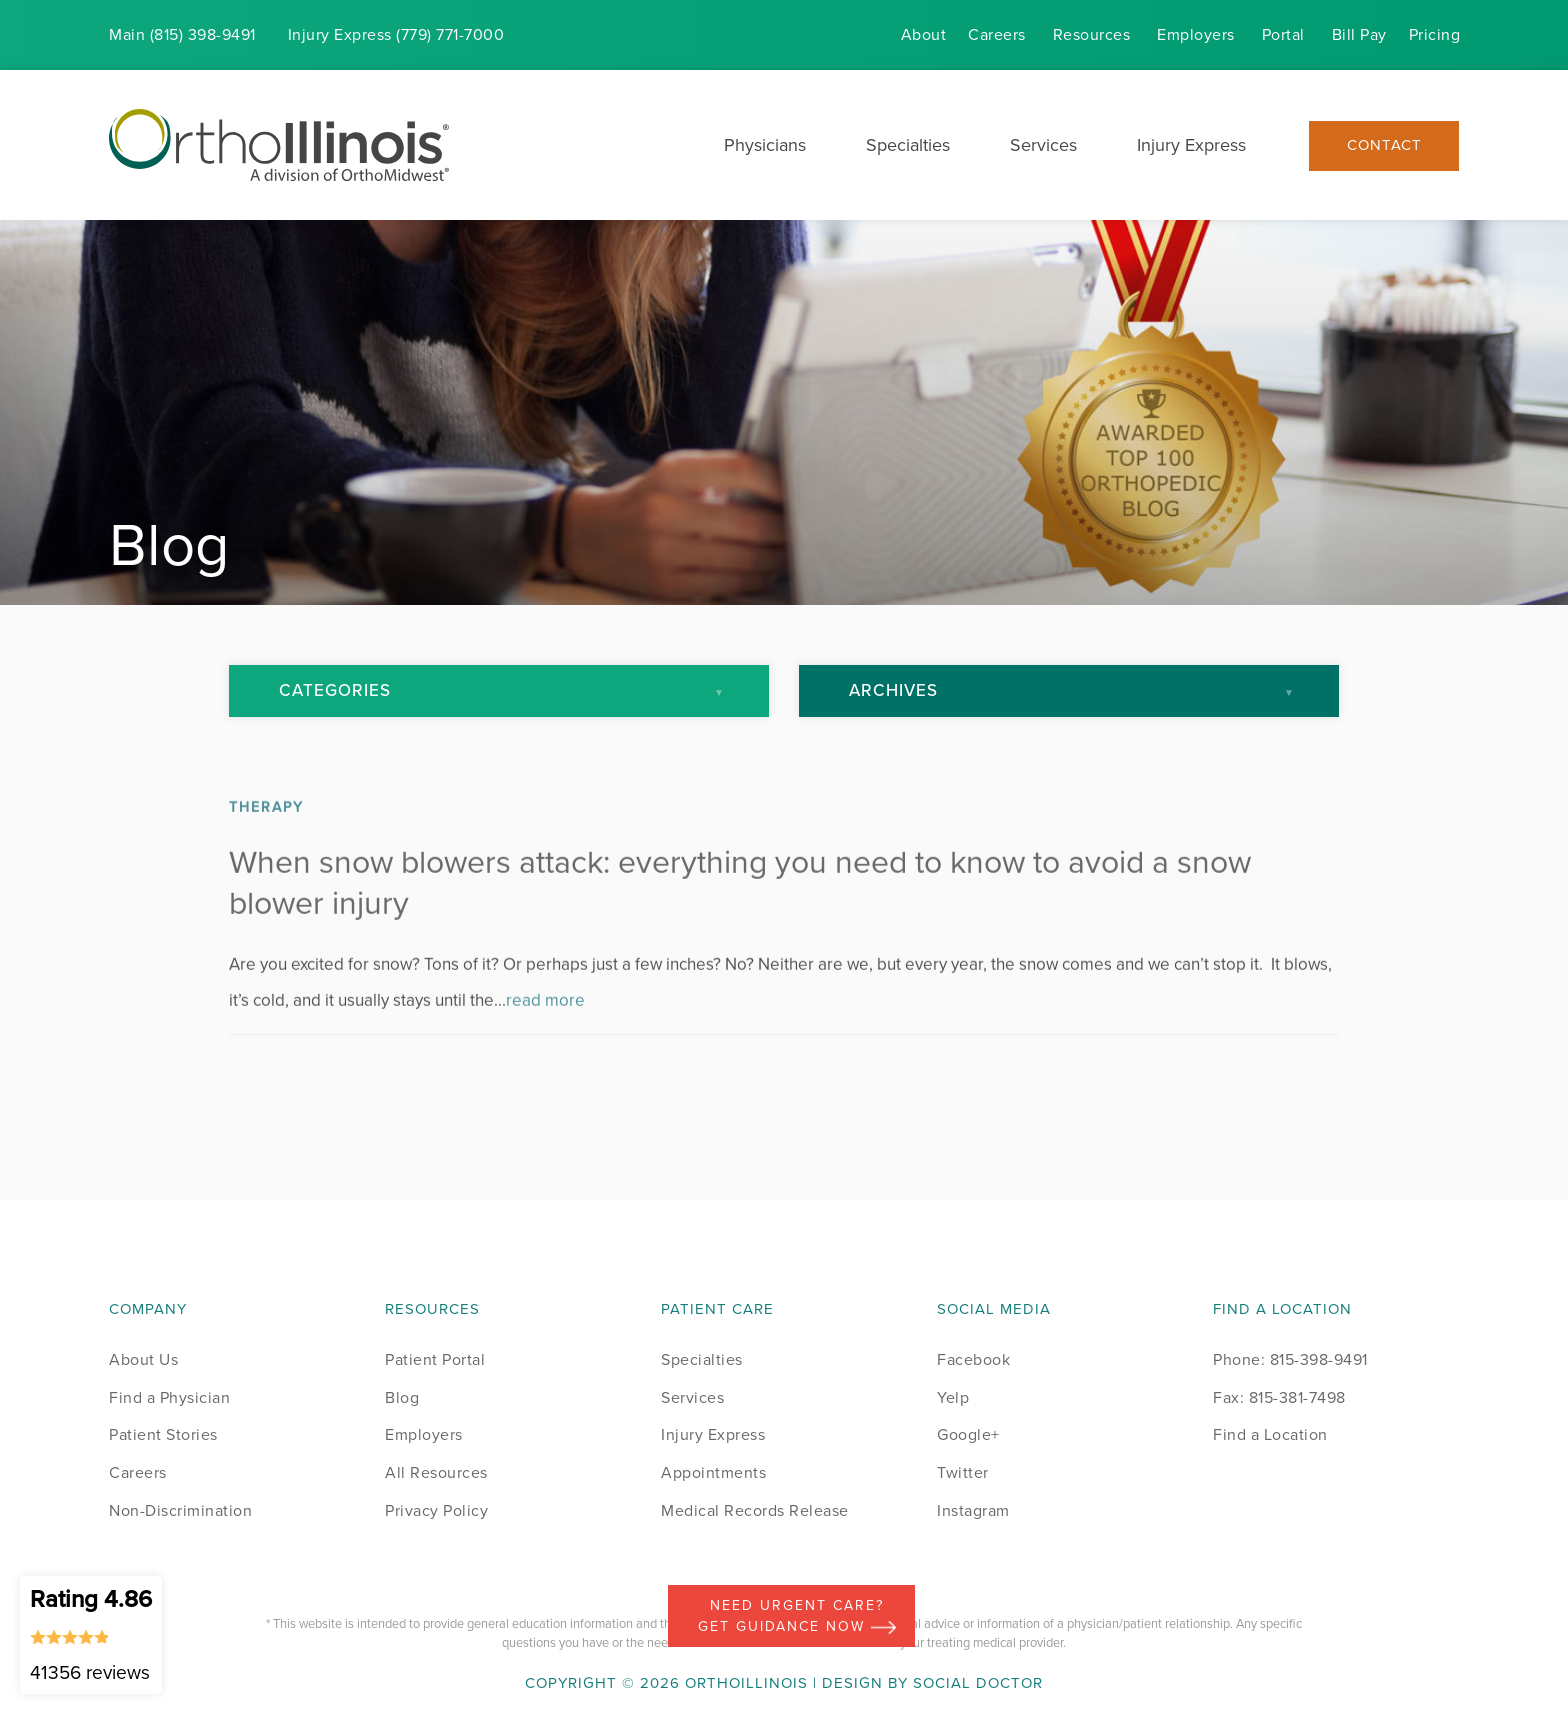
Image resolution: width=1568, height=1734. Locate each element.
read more (545, 1028)
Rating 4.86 (91, 1634)
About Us (143, 1359)
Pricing (1435, 34)
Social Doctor (978, 1683)
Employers (1196, 34)
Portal (1283, 34)
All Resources (436, 1472)
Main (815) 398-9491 (182, 34)
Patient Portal (435, 1359)
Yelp (953, 1397)
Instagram (973, 1510)
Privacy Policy (436, 1510)
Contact (1384, 145)
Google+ (968, 1434)
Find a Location (1270, 1434)
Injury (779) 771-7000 (396, 34)
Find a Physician (169, 1397)
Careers (997, 34)
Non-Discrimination (180, 1510)
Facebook (973, 1359)
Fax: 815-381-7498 (1279, 1397)
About (924, 34)
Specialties (908, 145)
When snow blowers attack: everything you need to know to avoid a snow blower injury (740, 911)
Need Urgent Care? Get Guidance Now (797, 1616)
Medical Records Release (755, 1510)
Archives (893, 690)
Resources (1092, 34)
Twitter (963, 1472)
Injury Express (1191, 145)
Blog (402, 1397)
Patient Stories (163, 1434)
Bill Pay (1359, 34)
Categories (335, 690)
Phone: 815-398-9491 (1290, 1359)
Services (1043, 145)
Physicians (765, 145)
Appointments (713, 1472)
